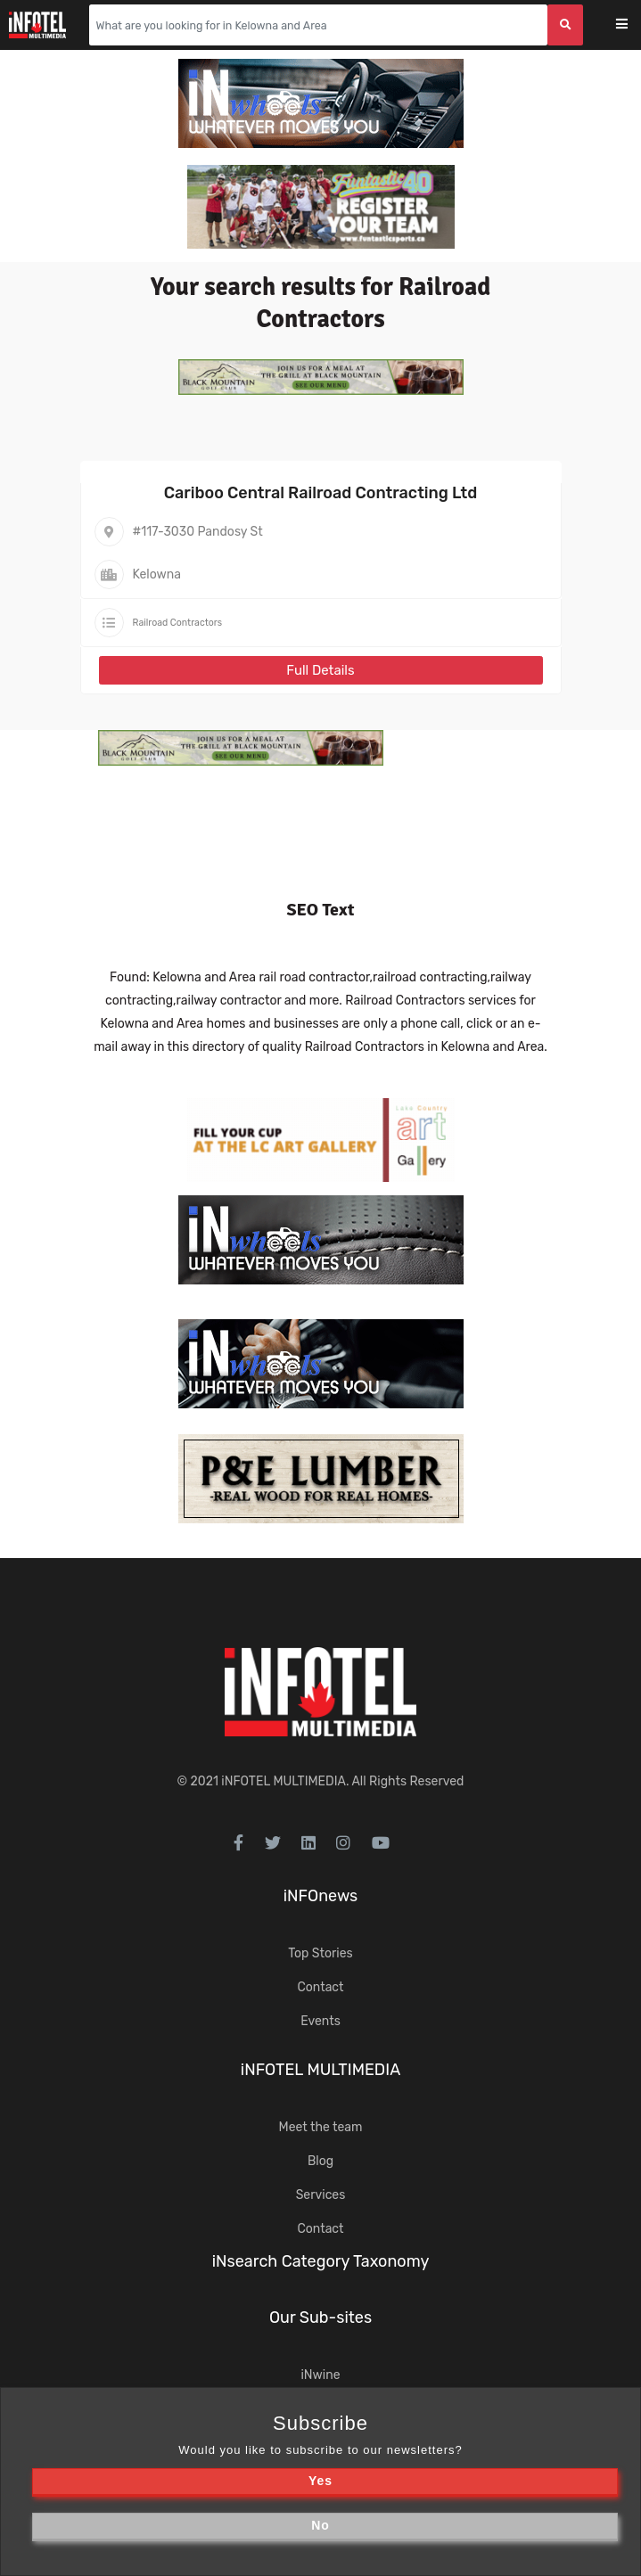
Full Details (320, 670)
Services (321, 2195)
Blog (320, 2161)
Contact (320, 1987)
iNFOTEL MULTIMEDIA (283, 1781)
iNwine (320, 2375)
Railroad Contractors (178, 622)
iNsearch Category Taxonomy (321, 2261)
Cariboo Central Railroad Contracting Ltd (321, 493)
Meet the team (321, 2127)
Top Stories (320, 1953)
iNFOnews (321, 1896)
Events (320, 2021)
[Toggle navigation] (633, 25)
